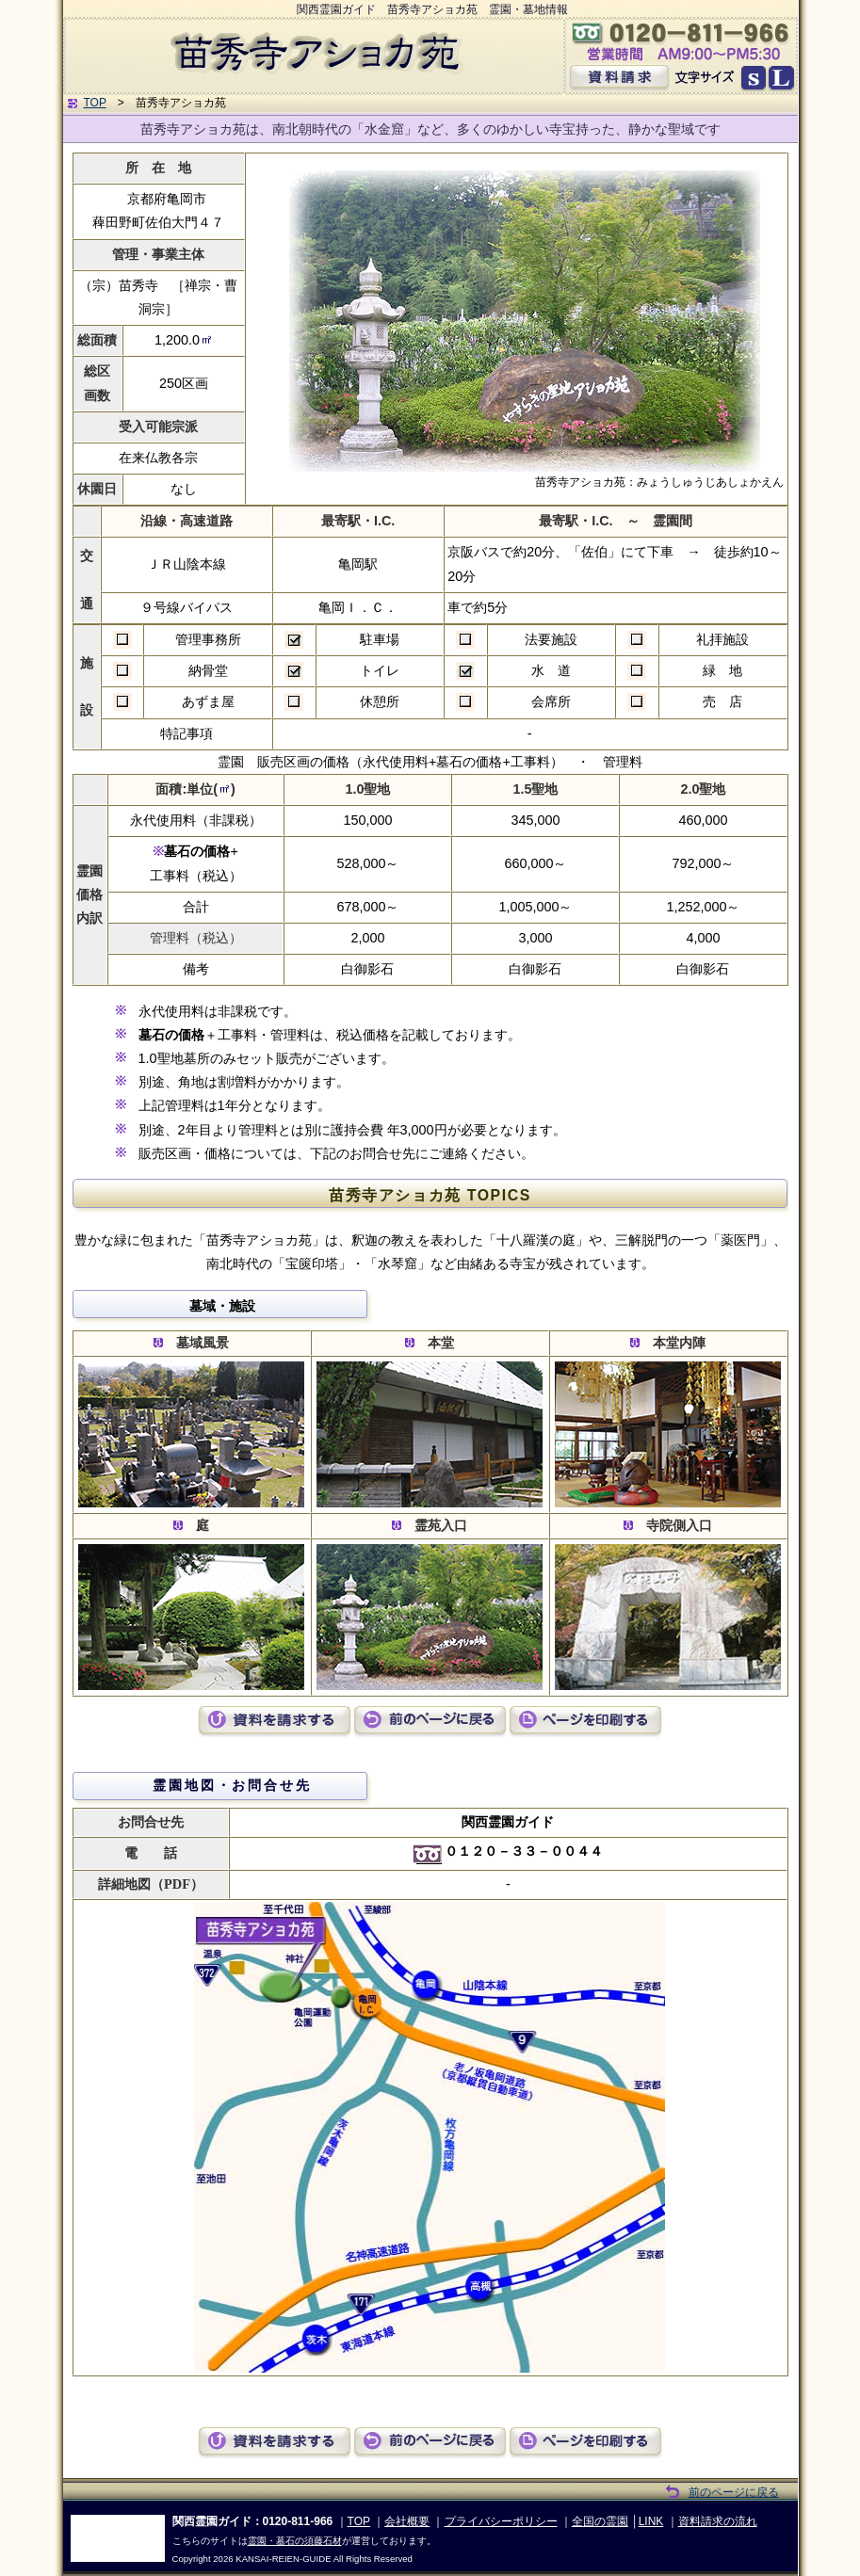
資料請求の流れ (717, 2521)
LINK (651, 2521)
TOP (95, 102)
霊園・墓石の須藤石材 (295, 2541)
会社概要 (407, 2521)
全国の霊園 (600, 2521)
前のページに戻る (734, 2492)
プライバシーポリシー (501, 2521)
